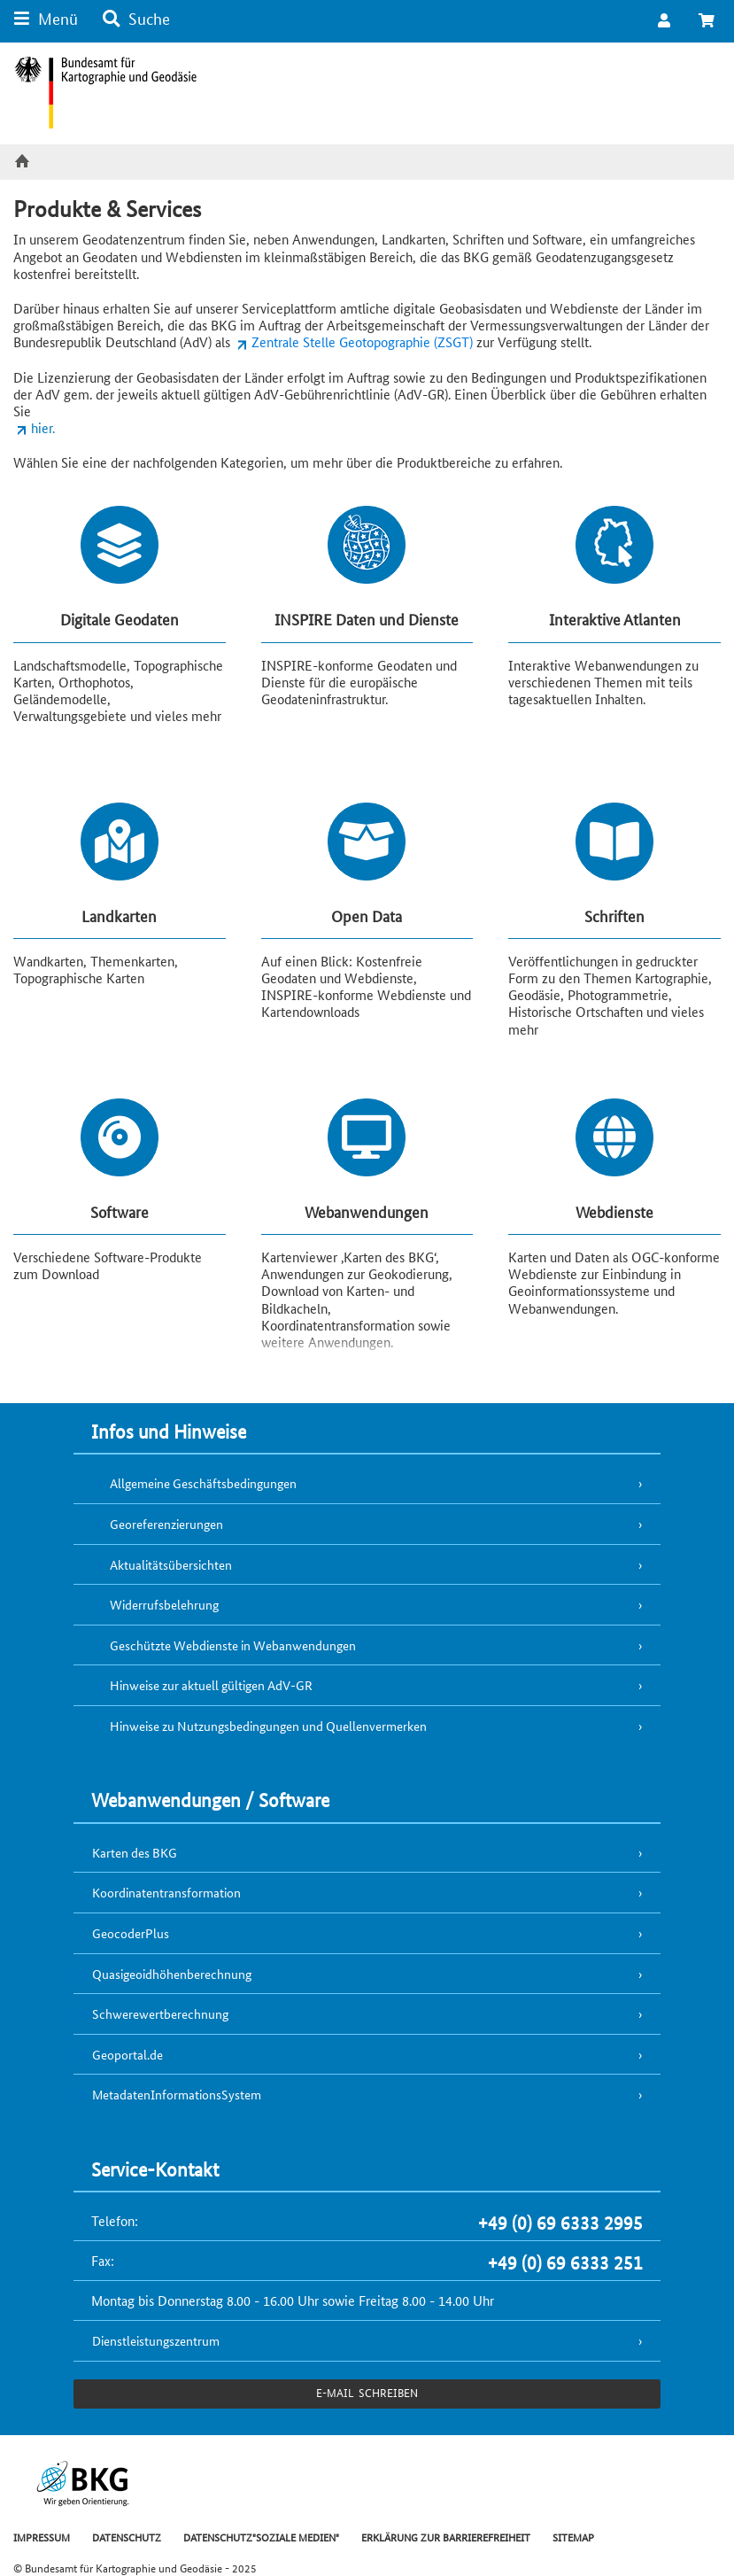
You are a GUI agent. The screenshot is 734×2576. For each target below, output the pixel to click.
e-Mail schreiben (367, 2392)
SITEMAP (573, 2536)
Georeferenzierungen (166, 1523)
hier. (43, 427)
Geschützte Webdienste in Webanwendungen (233, 1645)
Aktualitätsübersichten (171, 1564)
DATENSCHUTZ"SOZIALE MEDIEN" (261, 2536)
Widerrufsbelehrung (164, 1604)
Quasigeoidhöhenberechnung (171, 1973)
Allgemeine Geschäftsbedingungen (203, 1483)
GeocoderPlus (130, 1933)
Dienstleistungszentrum (156, 2340)
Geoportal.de (127, 2054)
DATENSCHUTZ (126, 2536)
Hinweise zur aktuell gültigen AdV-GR (211, 1685)
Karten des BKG (134, 1852)
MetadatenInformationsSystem (176, 2094)
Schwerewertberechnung (160, 2013)
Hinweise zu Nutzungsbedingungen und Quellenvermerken (268, 1725)
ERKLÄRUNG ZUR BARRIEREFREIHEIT (445, 2536)
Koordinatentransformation (166, 1892)
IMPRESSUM (41, 2536)
